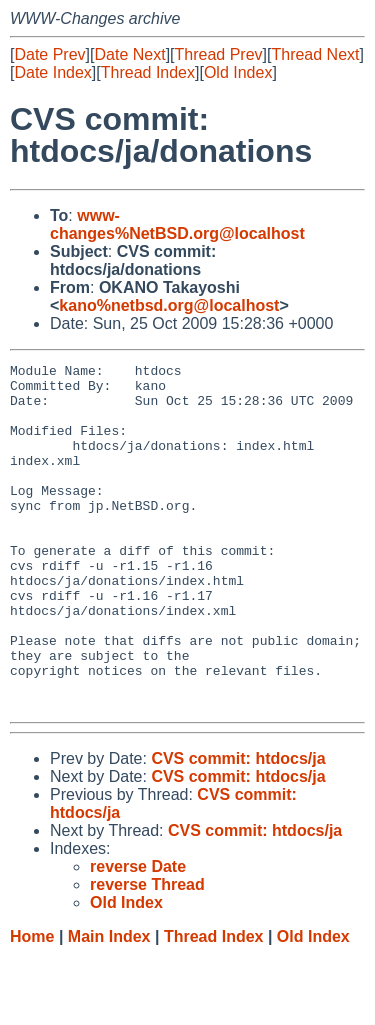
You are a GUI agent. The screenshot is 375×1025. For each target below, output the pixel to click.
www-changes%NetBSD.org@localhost (177, 224)
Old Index (238, 72)
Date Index (52, 72)
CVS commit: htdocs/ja (238, 827)
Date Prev (49, 54)
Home (32, 1005)
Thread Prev (219, 54)
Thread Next (315, 54)
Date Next (129, 54)
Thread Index (148, 72)
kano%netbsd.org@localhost (169, 305)
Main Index (109, 1005)
